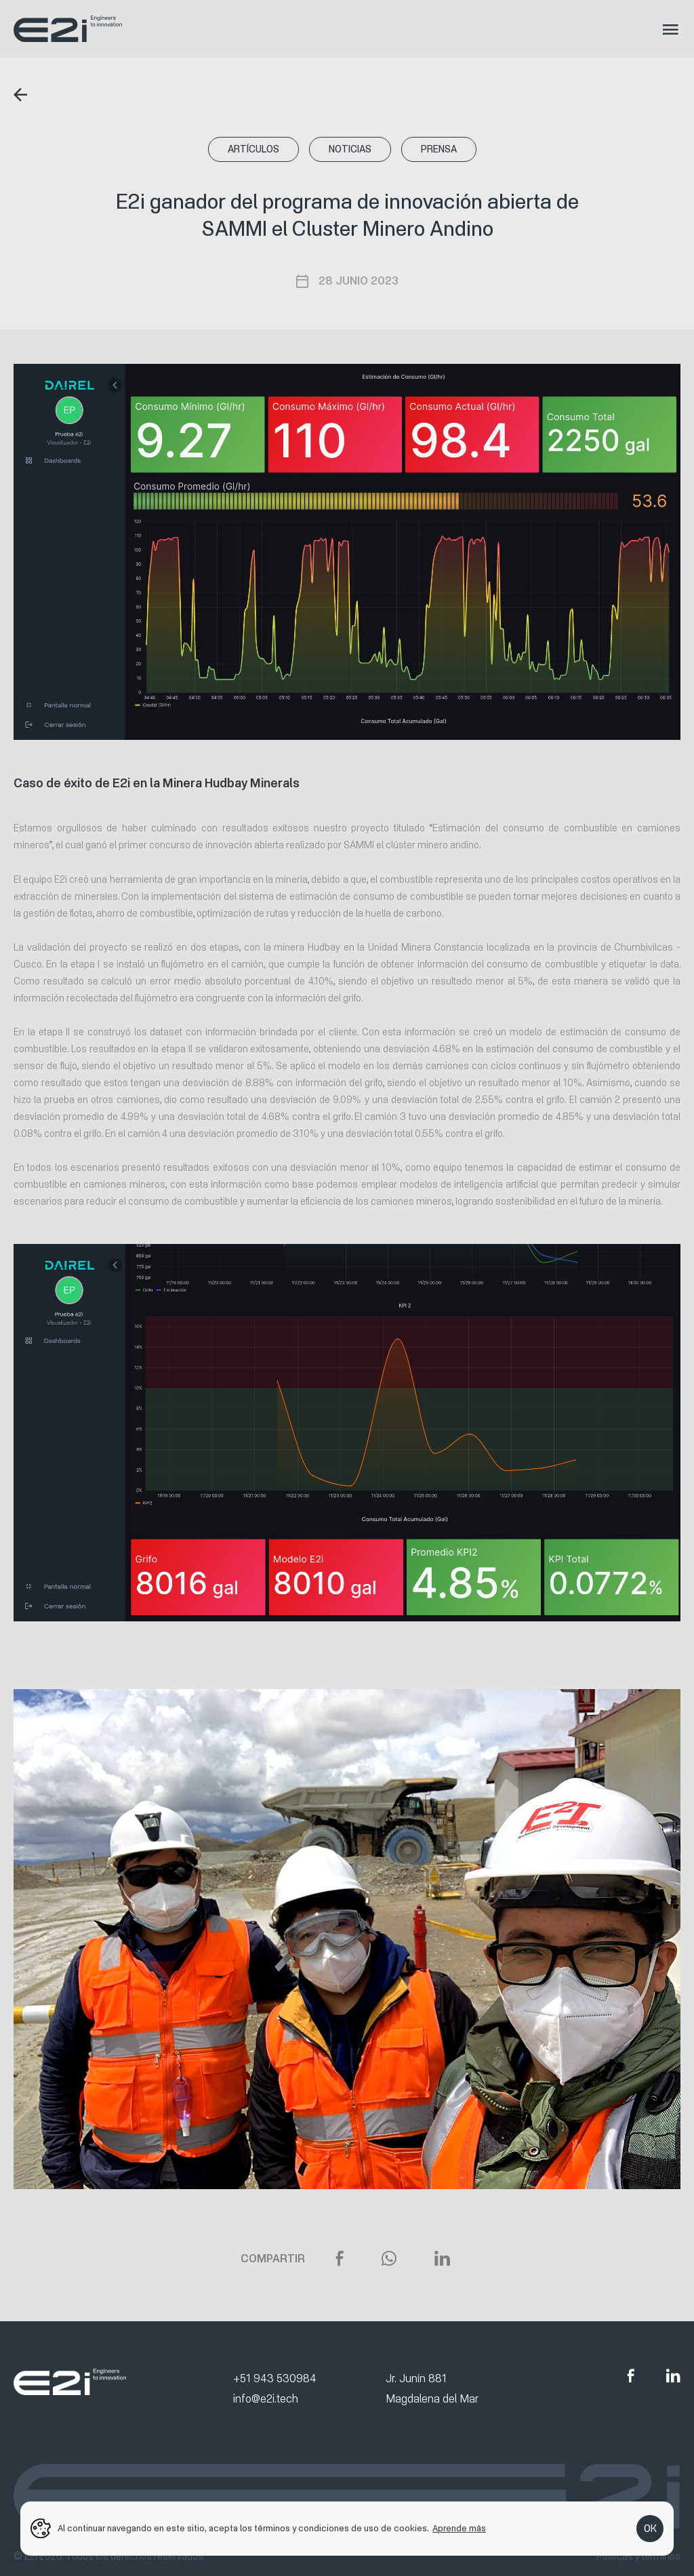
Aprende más (459, 2528)
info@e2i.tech (265, 2398)
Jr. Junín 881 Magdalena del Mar (432, 2388)
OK (650, 2529)
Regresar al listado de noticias (24, 94)
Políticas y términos (638, 2557)
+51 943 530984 (275, 2378)
